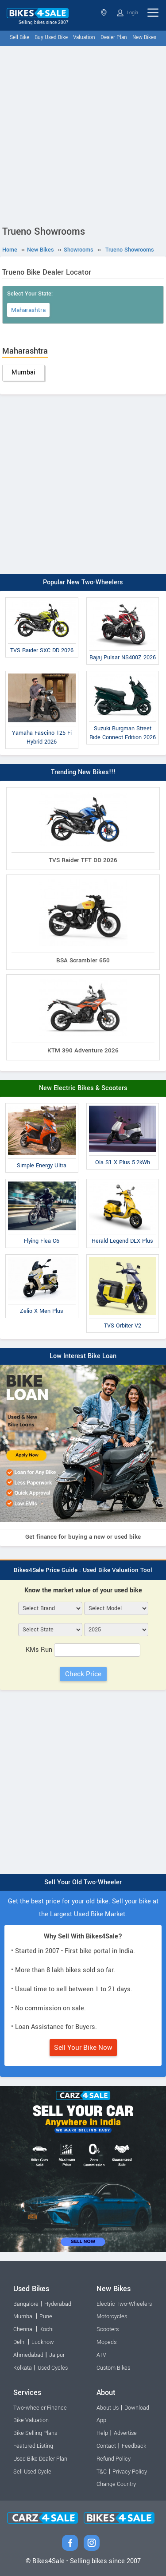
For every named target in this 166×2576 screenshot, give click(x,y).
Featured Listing (33, 2446)
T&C (102, 2472)
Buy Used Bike (51, 37)
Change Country (116, 2484)
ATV (101, 2355)
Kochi (46, 2329)
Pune (45, 2316)
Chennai (23, 2329)
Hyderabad (57, 2304)
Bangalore (26, 2304)
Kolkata (22, 2368)
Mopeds (106, 2342)
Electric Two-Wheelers (124, 2304)
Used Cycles (53, 2368)
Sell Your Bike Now (83, 2047)
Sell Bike (19, 37)
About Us (108, 2408)
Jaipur (57, 2355)
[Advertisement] (83, 134)
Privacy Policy (129, 2472)
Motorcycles (112, 2316)
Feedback (134, 2446)
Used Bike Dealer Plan (40, 2459)
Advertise (125, 2433)
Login (127, 12)
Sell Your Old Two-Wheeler (83, 1882)
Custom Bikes (113, 2368)
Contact (106, 2446)
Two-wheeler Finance (40, 2408)
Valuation (84, 37)
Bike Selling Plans (35, 2433)
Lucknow (42, 2342)
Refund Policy (114, 2459)
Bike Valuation (31, 2420)
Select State (103, 12)
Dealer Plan (113, 37)
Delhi (19, 2342)
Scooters (108, 2329)
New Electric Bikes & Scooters (83, 1088)
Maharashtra (28, 310)
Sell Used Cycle (32, 2472)
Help (102, 2433)
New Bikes (144, 37)
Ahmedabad (28, 2355)
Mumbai (23, 372)
